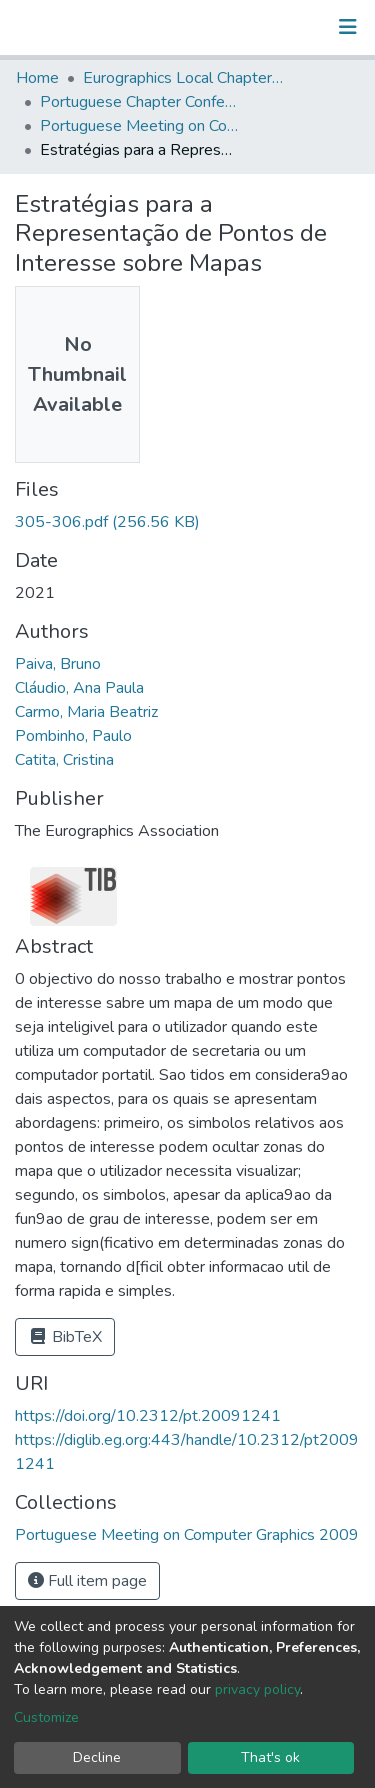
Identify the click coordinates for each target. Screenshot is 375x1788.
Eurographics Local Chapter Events (183, 78)
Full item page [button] (87, 1581)
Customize (46, 1717)
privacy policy (257, 1689)
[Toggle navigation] (348, 27)
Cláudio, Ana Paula (79, 688)
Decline (97, 1757)
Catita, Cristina (64, 760)
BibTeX (65, 1337)
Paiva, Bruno (58, 664)
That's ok (270, 1757)
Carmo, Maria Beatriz (86, 712)
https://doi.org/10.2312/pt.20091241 (148, 1416)
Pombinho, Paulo (73, 736)
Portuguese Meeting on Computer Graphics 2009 (140, 126)
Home (37, 78)
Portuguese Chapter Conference (140, 102)
